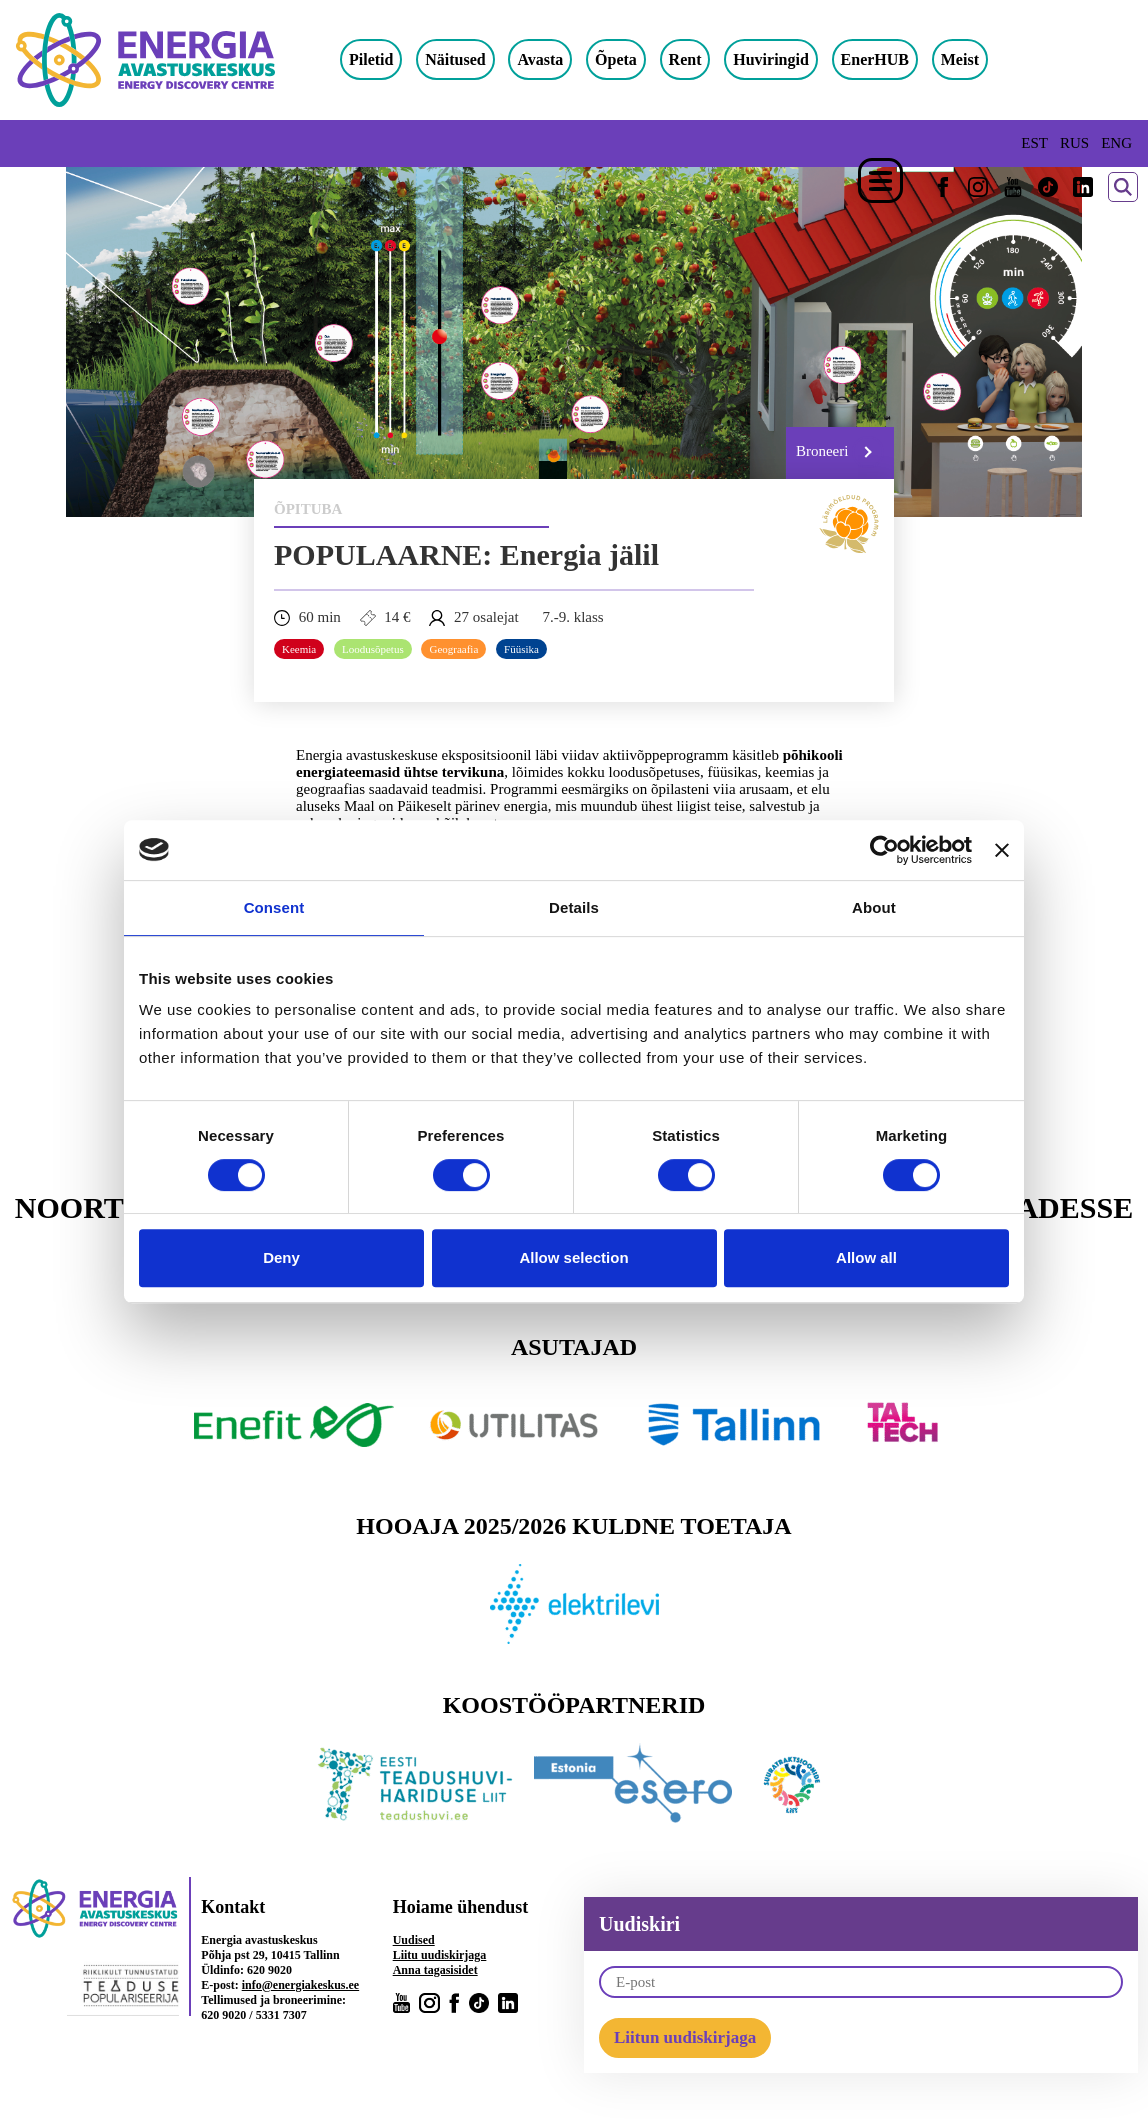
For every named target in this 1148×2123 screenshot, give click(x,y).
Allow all (866, 1257)
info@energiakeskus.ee (301, 1985)
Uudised (414, 1940)
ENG (1116, 143)
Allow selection (573, 1257)
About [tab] (874, 907)
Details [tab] (574, 907)
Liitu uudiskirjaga (440, 1955)
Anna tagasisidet (435, 1970)
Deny (281, 1257)
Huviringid (771, 59)
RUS (1074, 143)
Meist (960, 59)
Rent (685, 59)
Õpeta (616, 59)
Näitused (455, 59)
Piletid (371, 59)
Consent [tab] (274, 907)
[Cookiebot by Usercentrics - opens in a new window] (884, 850)
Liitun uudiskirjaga (685, 2037)
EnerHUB (875, 59)
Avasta (540, 59)
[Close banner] (1002, 850)
